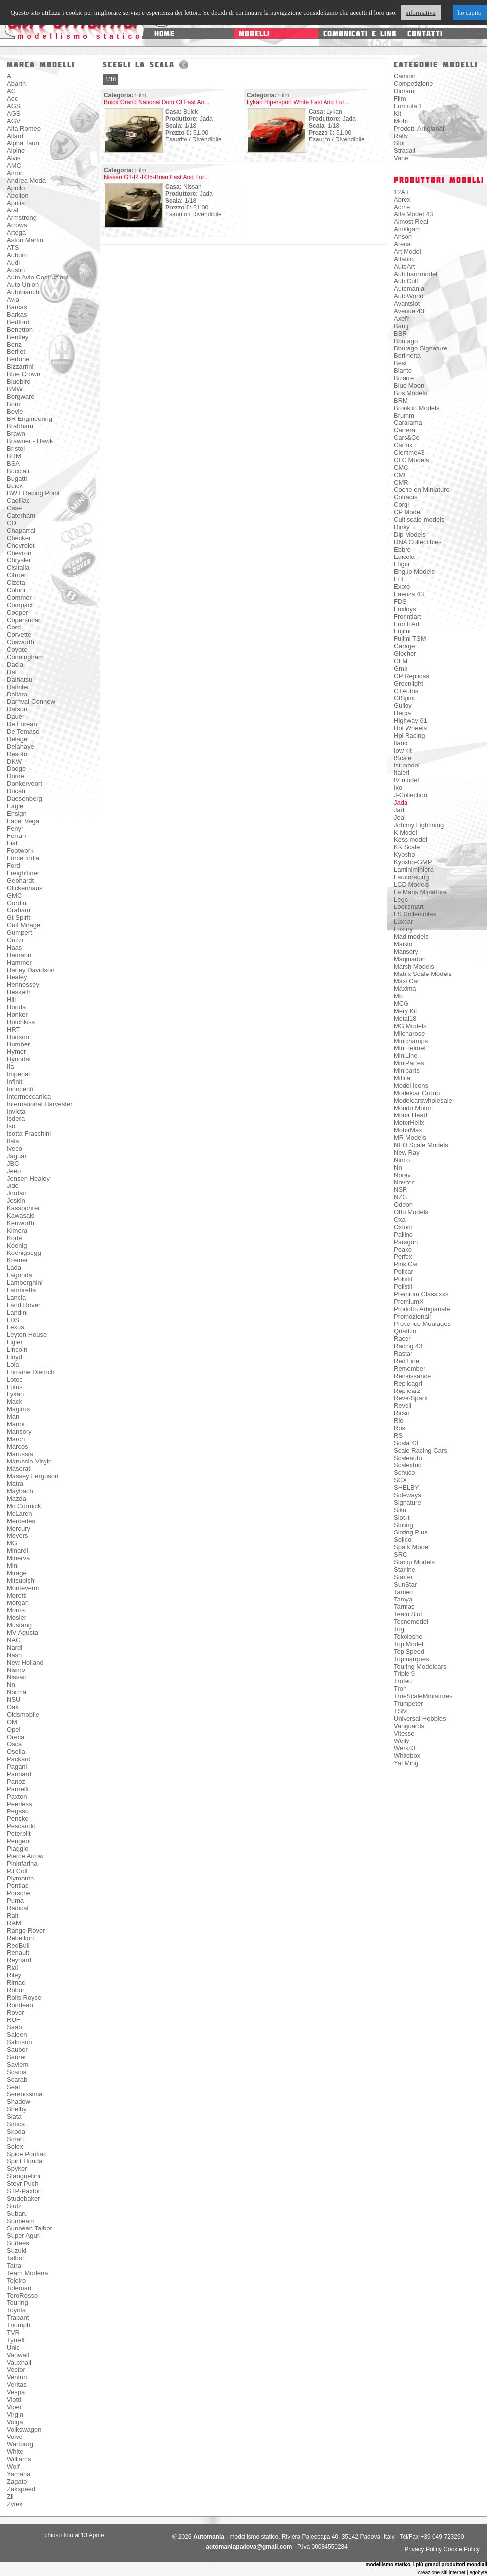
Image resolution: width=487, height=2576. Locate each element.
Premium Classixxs (421, 1294)
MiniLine (405, 1055)
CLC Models (411, 460)
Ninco (402, 1160)
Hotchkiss (21, 1022)
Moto (401, 121)
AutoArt (404, 266)
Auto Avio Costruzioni (37, 277)
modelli (254, 33)
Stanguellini (23, 2176)
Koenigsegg (24, 1252)
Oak (13, 1707)
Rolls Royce (24, 1997)
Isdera (16, 1118)
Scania (17, 2072)
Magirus (18, 1409)
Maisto (403, 944)
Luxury (403, 929)
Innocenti (20, 1089)
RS (398, 1435)
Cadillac (18, 500)
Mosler (16, 1617)
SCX (400, 1480)
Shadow (18, 2101)
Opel (13, 1729)
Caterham (21, 515)
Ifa (10, 1066)
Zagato (17, 2481)
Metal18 (405, 1018)
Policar (403, 1271)
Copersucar (23, 620)
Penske (17, 1818)
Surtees (18, 2243)
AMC (14, 165)
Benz (14, 344)
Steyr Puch (23, 2183)
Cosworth (20, 642)
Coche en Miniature (422, 489)
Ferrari (16, 835)
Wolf (13, 2466)
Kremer (17, 1260)
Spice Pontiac (27, 2154)
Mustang (19, 1625)
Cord (14, 627)
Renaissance (412, 1376)
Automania (409, 288)
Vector (16, 2369)
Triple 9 (404, 1673)
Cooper (17, 612)
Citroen (17, 575)
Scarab (17, 2079)
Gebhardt (20, 880)
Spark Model (412, 1547)
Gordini (17, 902)
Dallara (17, 694)
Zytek (15, 2503)
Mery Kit (405, 1011)
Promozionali (412, 1316)
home (164, 33)
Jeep (14, 1171)
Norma (16, 1692)
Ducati (16, 791)
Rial (12, 1967)
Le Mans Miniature (420, 892)
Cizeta (16, 582)
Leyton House (27, 1334)
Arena (402, 244)
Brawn (16, 433)
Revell (402, 1405)
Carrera (404, 430)
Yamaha (18, 2474)
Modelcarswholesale (423, 1100)
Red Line (406, 1361)
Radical (17, 1908)
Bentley (17, 337)
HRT (13, 1029)
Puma (15, 1900)
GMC (14, 895)
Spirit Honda (25, 2161)
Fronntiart (407, 616)
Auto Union (23, 284)
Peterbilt (19, 1833)
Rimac (16, 1982)
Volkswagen (24, 2429)
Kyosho (404, 854)
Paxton (17, 1796)
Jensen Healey (28, 1178)
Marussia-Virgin (29, 1461)
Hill (11, 999)
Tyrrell (15, 2340)
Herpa (402, 713)
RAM (14, 1923)
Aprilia (16, 203)
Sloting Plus (411, 1532)
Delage (17, 739)
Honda (16, 1007)
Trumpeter (408, 1703)
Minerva (18, 1558)
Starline (404, 1569)
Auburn (17, 255)
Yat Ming (406, 1763)
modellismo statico (80, 36)
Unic (13, 2347)
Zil (10, 2496)
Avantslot (407, 303)
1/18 (110, 79)
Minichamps (411, 1040)
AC (11, 91)
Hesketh (19, 992)
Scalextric (407, 1465)
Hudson (18, 1037)
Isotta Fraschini (29, 1133)
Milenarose (409, 1033)
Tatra (14, 2265)
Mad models (411, 936)
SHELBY (406, 1487)
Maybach (20, 1491)
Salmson (19, 2042)
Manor (16, 1424)
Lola (13, 1364)
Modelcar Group (417, 1093)
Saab (14, 2027)
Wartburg (20, 2444)
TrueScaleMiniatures (423, 1696)
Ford (13, 865)
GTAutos (406, 691)
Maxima (405, 988)
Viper (14, 2407)
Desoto (17, 754)
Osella (16, 1751)
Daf (12, 672)
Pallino (403, 1234)
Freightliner (23, 873)
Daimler (18, 687)
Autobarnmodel (415, 274)
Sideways (407, 1495)
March (16, 1439)
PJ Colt (17, 1871)
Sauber (17, 2049)
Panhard (19, 1774)
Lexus (15, 1327)
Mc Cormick (24, 1506)
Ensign (17, 813)
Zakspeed (21, 2489)
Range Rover (26, 1930)
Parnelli (17, 1789)
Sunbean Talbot (29, 2228)
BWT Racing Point (33, 493)
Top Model (408, 1644)
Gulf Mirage (23, 925)
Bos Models (410, 393)
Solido (402, 1539)
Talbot (15, 2258)
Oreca (15, 1737)
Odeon (403, 1204)
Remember (409, 1368)
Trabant (18, 2317)
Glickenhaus (25, 888)
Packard (19, 1759)
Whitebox (407, 1755)
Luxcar (403, 921)
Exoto (402, 586)
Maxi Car (406, 981)
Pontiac (17, 1885)
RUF (13, 2019)
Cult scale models (419, 519)
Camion (405, 76)
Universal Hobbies (420, 1718)
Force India (23, 858)
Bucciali (18, 471)
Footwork (20, 850)
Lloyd (14, 1357)
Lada (14, 1267)
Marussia (20, 1454)
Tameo (403, 1592)
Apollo (16, 188)
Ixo (398, 787)
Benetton (20, 329)
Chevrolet (21, 545)
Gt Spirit (18, 917)
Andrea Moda (26, 180)
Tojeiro (16, 2280)
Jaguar (17, 1156)
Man (13, 1416)
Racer (402, 1338)
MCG (401, 1003)
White (15, 2451)
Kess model (410, 839)
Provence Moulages (422, 1323)
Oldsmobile (23, 1714)
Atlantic (404, 259)
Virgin (15, 2414)
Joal (400, 817)
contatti (425, 33)
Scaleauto (408, 1458)
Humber (18, 1044)
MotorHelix (409, 1122)
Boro (13, 404)
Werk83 (405, 1748)
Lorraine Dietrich (30, 1372)
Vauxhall (19, 2362)
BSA (13, 463)
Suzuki (16, 2250)
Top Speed (409, 1651)
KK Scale (407, 847)
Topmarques (411, 1659)
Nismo (16, 1669)
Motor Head (410, 1115)
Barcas (17, 307)
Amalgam (407, 229)
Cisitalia (18, 567)
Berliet (16, 351)
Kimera (17, 1230)
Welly (401, 1740)
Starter (403, 1577)
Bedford (18, 322)
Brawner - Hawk (30, 441)
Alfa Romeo (24, 128)
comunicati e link (360, 33)
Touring (17, 2302)
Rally (401, 135)
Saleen (17, 2034)
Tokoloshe (408, 1636)
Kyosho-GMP (413, 862)
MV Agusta (22, 1632)
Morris (16, 1610)
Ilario (400, 743)
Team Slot (408, 1614)
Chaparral (21, 530)
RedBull (18, 1945)
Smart (15, 2139)
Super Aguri (24, 2235)
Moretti (17, 1595)
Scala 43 (406, 1443)
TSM (400, 1711)
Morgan (18, 1602)
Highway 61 (410, 720)
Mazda (16, 1498)
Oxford (403, 1227)
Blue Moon (409, 385)
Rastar (403, 1353)
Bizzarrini (20, 366)
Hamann (19, 955)
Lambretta (21, 1290)
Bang (401, 326)
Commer (19, 597)
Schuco (404, 1472)
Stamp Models (414, 1562)
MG (12, 1543)
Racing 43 (408, 1346)
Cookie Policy (461, 2549)
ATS (13, 247)
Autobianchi (24, 292)
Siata (14, 2116)
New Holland (25, 1662)
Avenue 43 (409, 311)
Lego (401, 899)
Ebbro (402, 549)
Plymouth (20, 1878)
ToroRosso (22, 2295)
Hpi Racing (409, 735)
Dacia (15, 664)
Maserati (19, 1468)
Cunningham (25, 657)
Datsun (17, 709)
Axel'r (401, 318)
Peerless (19, 1804)
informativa (421, 12)
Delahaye (20, 746)
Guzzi (15, 940)
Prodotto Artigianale (422, 1309)
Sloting (403, 1525)
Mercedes (21, 1521)
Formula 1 (408, 106)
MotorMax (408, 1130)
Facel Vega (23, 821)
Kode (14, 1238)
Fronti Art (407, 623)
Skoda (16, 2131)
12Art (401, 192)
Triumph (18, 2325)
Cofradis (405, 497)
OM (12, 1722)
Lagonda (19, 1275)
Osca (14, 1744)
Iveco (14, 1148)
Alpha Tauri (23, 143)
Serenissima (25, 2094)
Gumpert (19, 932)
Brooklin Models (417, 408)
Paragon (406, 1242)
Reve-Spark (411, 1398)
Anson (403, 236)
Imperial (18, 1074)
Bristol (16, 448)
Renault (18, 1952)
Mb (398, 996)
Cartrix (403, 445)
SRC (400, 1554)
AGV (13, 121)
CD (11, 523)
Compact (20, 605)
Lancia (16, 1297)
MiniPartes (409, 1063)
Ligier (15, 1342)
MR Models (410, 1137)
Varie (401, 158)
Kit (397, 113)
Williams (19, 2459)
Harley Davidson (30, 970)
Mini (13, 1565)
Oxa (400, 1219)
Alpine (16, 150)
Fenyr (15, 828)
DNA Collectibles (418, 542)
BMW (15, 389)
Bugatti (17, 478)
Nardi (14, 1647)
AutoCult (406, 281)
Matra (15, 1483)
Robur (15, 1990)
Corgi (401, 504)
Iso (11, 1126)
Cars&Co (407, 437)
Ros (399, 1428)
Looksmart (409, 906)
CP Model (408, 512)
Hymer (16, 1051)
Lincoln (17, 1349)
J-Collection (410, 795)
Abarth (16, 83)
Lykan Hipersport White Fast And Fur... (298, 102)
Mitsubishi (21, 1580)
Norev (402, 1175)
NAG (14, 1640)
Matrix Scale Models (423, 973)
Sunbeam (21, 2221)
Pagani (17, 1766)
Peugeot (19, 1841)
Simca (16, 2124)
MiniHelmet (410, 1048)
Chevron (19, 553)
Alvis (13, 158)
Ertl (399, 579)
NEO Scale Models (421, 1145)
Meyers (17, 1535)
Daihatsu (19, 679)
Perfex (403, 1256)
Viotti (14, 2399)
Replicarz (407, 1390)
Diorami (405, 91)
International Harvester (40, 1104)
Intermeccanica (29, 1096)
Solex (15, 2146)
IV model (406, 780)
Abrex (402, 199)
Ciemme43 (409, 452)
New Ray (407, 1152)
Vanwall (18, 2355)
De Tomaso (23, 731)
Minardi (17, 1550)
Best (400, 363)
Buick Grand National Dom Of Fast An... (156, 102)
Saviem (17, 2064)
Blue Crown (23, 374)
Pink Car (406, 1264)
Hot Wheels (410, 728)
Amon (15, 173)
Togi (400, 1629)
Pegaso (18, 1811)
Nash (14, 1655)
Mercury (18, 1528)
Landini (17, 1312)
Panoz (16, 1781)
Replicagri (408, 1383)
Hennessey (23, 984)
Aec (12, 98)
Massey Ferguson (32, 1476)
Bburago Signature (420, 348)
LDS (13, 1319)
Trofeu (403, 1681)
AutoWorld (408, 296)
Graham (18, 910)
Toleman (19, 2288)
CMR (401, 482)
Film (400, 98)
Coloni (16, 590)
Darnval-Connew (31, 701)
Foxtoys (405, 609)
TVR (13, 2332)
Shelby (17, 2109)
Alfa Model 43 (413, 214)
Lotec (15, 1379)
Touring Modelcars (420, 1666)
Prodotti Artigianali (420, 128)
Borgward (21, 396)
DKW (14, 761)
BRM (14, 456)
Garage (404, 646)
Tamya (403, 1599)
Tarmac (404, 1606)
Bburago (406, 341)
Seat (13, 2086)
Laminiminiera (414, 869)
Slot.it (402, 1517)
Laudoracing (411, 877)
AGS (13, 106)
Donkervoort (24, 783)
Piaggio (17, 1848)
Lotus (15, 1387)
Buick (15, 485)
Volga (15, 2422)
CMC (401, 467)
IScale (402, 758)
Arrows (17, 225)
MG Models (410, 1026)
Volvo (15, 2436)
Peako (403, 1249)
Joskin (16, 1200)
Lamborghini (25, 1282)
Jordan (17, 1193)
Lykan (15, 1394)
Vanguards (409, 1726)
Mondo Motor (413, 1108)
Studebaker (23, 2198)
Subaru (17, 2213)
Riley (14, 1975)
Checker (19, 538)
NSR (400, 1189)
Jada (400, 802)
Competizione (413, 83)
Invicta (16, 1111)
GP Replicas (411, 676)
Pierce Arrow (25, 1856)
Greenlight (408, 683)
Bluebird (19, 381)
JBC (13, 1163)
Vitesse (404, 1733)
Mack (14, 1401)
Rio (399, 1420)
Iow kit (403, 750)
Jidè (13, 1185)
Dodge (16, 768)
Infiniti (15, 1081)
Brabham (20, 426)
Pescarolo (21, 1826)
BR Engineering (29, 418)
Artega (16, 232)
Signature (407, 1502)
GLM (400, 661)
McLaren (19, 1513)
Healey (17, 977)
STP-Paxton (24, 2191)
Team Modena (27, 2273)
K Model (405, 832)
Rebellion (20, 1938)
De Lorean (22, 724)
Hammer (19, 962)
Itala (13, 1141)
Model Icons (411, 1085)
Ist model (407, 765)
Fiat (12, 843)
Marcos (17, 1446)
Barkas (17, 314)
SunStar (405, 1584)
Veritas (17, 2384)
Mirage (17, 1573)
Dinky (402, 527)
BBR (400, 333)
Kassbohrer (23, 1208)
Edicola (404, 556)
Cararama (408, 422)
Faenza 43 (409, 594)
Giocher (405, 653)
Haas (14, 947)
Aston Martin (25, 240)
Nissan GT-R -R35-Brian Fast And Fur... (156, 177)
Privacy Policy (423, 2549)
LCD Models (411, 884)
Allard (15, 135)
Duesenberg (24, 798)
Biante (403, 370)
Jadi (400, 810)
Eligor (402, 564)
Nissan (17, 1677)
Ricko (402, 1413)
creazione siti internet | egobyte (452, 2572)
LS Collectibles (415, 914)
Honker (17, 1014)
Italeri (401, 772)
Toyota (16, 2310)
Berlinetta (407, 355)
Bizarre (404, 378)
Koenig (17, 1245)
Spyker (17, 2168)
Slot (399, 143)
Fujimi (402, 631)
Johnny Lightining (419, 825)
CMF (400, 475)
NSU (13, 1699)
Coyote (17, 649)
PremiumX (409, 1301)
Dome (15, 776)
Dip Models (410, 534)
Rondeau (20, 2005)
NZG (400, 1197)
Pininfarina (22, 1863)
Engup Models (414, 571)
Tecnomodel (411, 1621)
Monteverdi (23, 1588)
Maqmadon (410, 959)
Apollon (17, 195)
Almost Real (411, 221)
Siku (400, 1510)
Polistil (403, 1279)
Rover (15, 2012)
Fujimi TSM (410, 638)
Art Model (407, 251)
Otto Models (411, 1212)
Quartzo (405, 1331)
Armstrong (22, 217)
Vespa (16, 2392)
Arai (12, 210)
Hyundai (19, 1059)
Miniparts (407, 1070)
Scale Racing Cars (420, 1450)
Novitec (404, 1182)
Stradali (404, 150)
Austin (16, 270)
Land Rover (23, 1305)
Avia (13, 299)
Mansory (19, 1431)
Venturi (17, 2377)
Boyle (15, 411)
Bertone (18, 359)
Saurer (16, 2057)
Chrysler (19, 560)
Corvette (19, 634)
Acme (402, 206)
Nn (11, 1684)
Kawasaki (21, 1215)
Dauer (15, 716)
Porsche (19, 1893)
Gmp (400, 668)
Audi (13, 262)
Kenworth (20, 1223)
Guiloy (403, 705)
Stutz (14, 2206)
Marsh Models (414, 966)
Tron (400, 1688)
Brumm (404, 415)
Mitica (402, 1078)
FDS (400, 601)
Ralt (12, 1915)
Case (14, 508)
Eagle (15, 806)
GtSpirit (404, 698)
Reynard (19, 1960)
